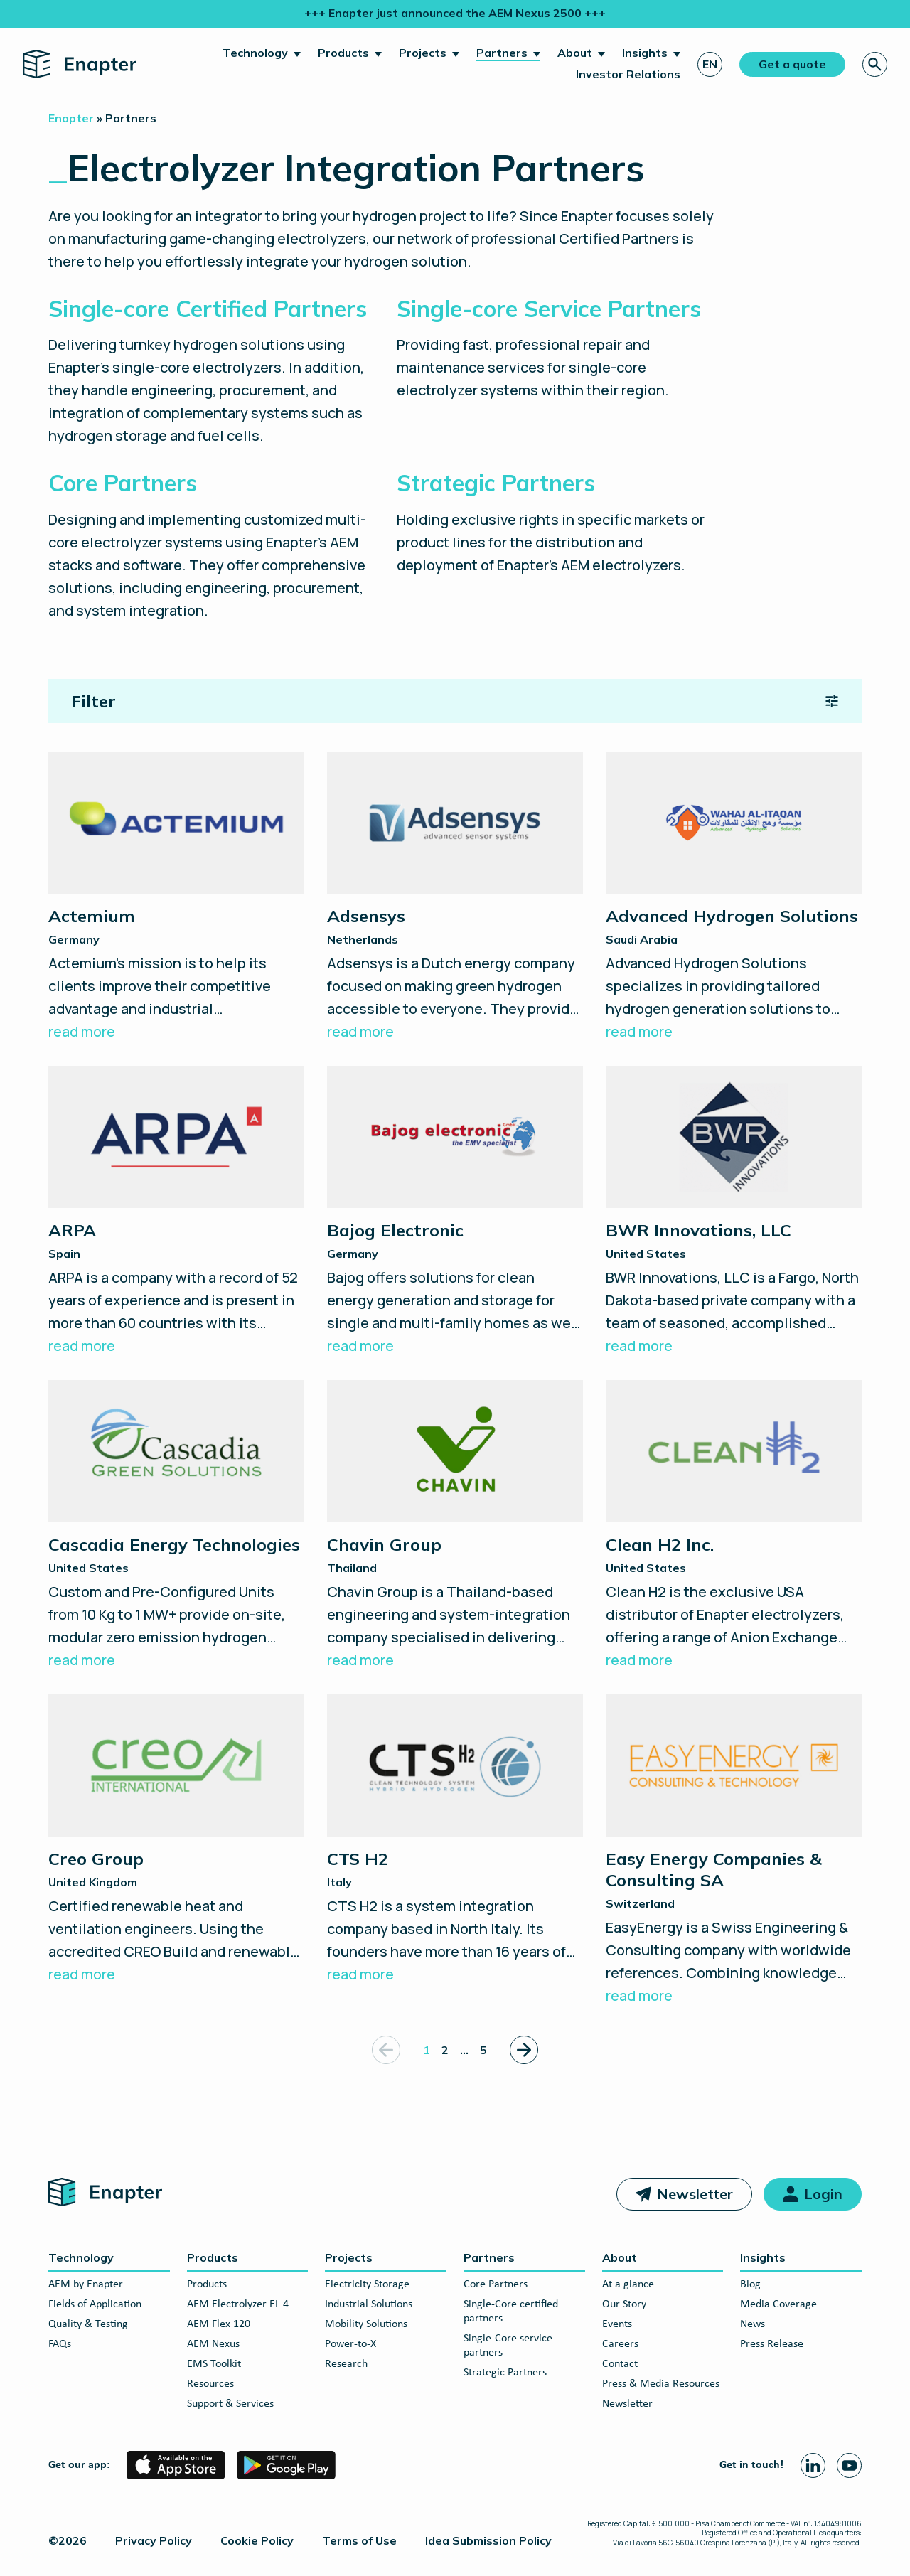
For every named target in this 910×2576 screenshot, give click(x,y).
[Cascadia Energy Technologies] (176, 1526)
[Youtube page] (849, 2465)
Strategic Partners (505, 2372)
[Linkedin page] (813, 2465)
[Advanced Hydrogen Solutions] (734, 897)
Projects (422, 53)
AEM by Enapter (85, 2284)
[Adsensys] (455, 897)
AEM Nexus (213, 2344)
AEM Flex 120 (218, 2324)
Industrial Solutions (368, 2304)
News (752, 2324)
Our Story (624, 2304)
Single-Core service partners (508, 2345)
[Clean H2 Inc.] (734, 1526)
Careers (620, 2344)
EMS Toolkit (214, 2364)
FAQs (59, 2344)
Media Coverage (778, 2304)
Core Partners (496, 2284)
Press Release (771, 2344)
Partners (502, 53)
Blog (750, 2284)
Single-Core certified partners (511, 2311)
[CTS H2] (455, 1840)
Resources (210, 2384)
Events (617, 2324)
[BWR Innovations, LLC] (734, 1211)
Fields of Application (94, 2304)
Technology (255, 53)
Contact (620, 2364)
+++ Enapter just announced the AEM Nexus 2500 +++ (455, 13)
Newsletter (695, 2194)
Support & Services (230, 2404)
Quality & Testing (88, 2324)
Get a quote (792, 64)
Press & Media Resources (660, 2384)
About (574, 53)
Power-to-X (350, 2344)
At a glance (628, 2284)
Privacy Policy (153, 2540)
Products (343, 53)
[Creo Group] (176, 1840)
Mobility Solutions (366, 2324)
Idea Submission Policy (488, 2540)
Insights (645, 53)
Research (346, 2364)
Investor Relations (628, 74)
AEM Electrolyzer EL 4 (238, 2304)
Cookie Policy (257, 2540)
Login (823, 2194)
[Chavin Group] (455, 1526)
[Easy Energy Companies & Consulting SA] (734, 1850)
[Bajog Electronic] (455, 1211)
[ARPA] (176, 1211)
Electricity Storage (367, 2284)
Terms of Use (359, 2540)
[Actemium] (176, 897)
